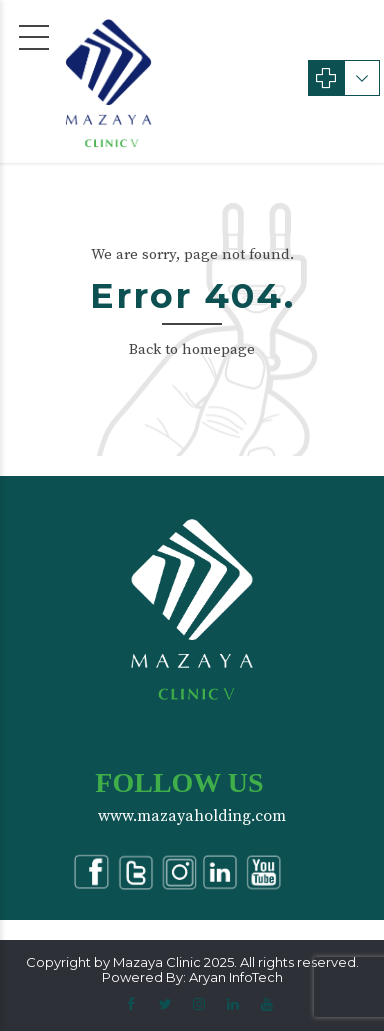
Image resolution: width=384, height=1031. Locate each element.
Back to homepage (192, 349)
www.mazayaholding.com (192, 816)
